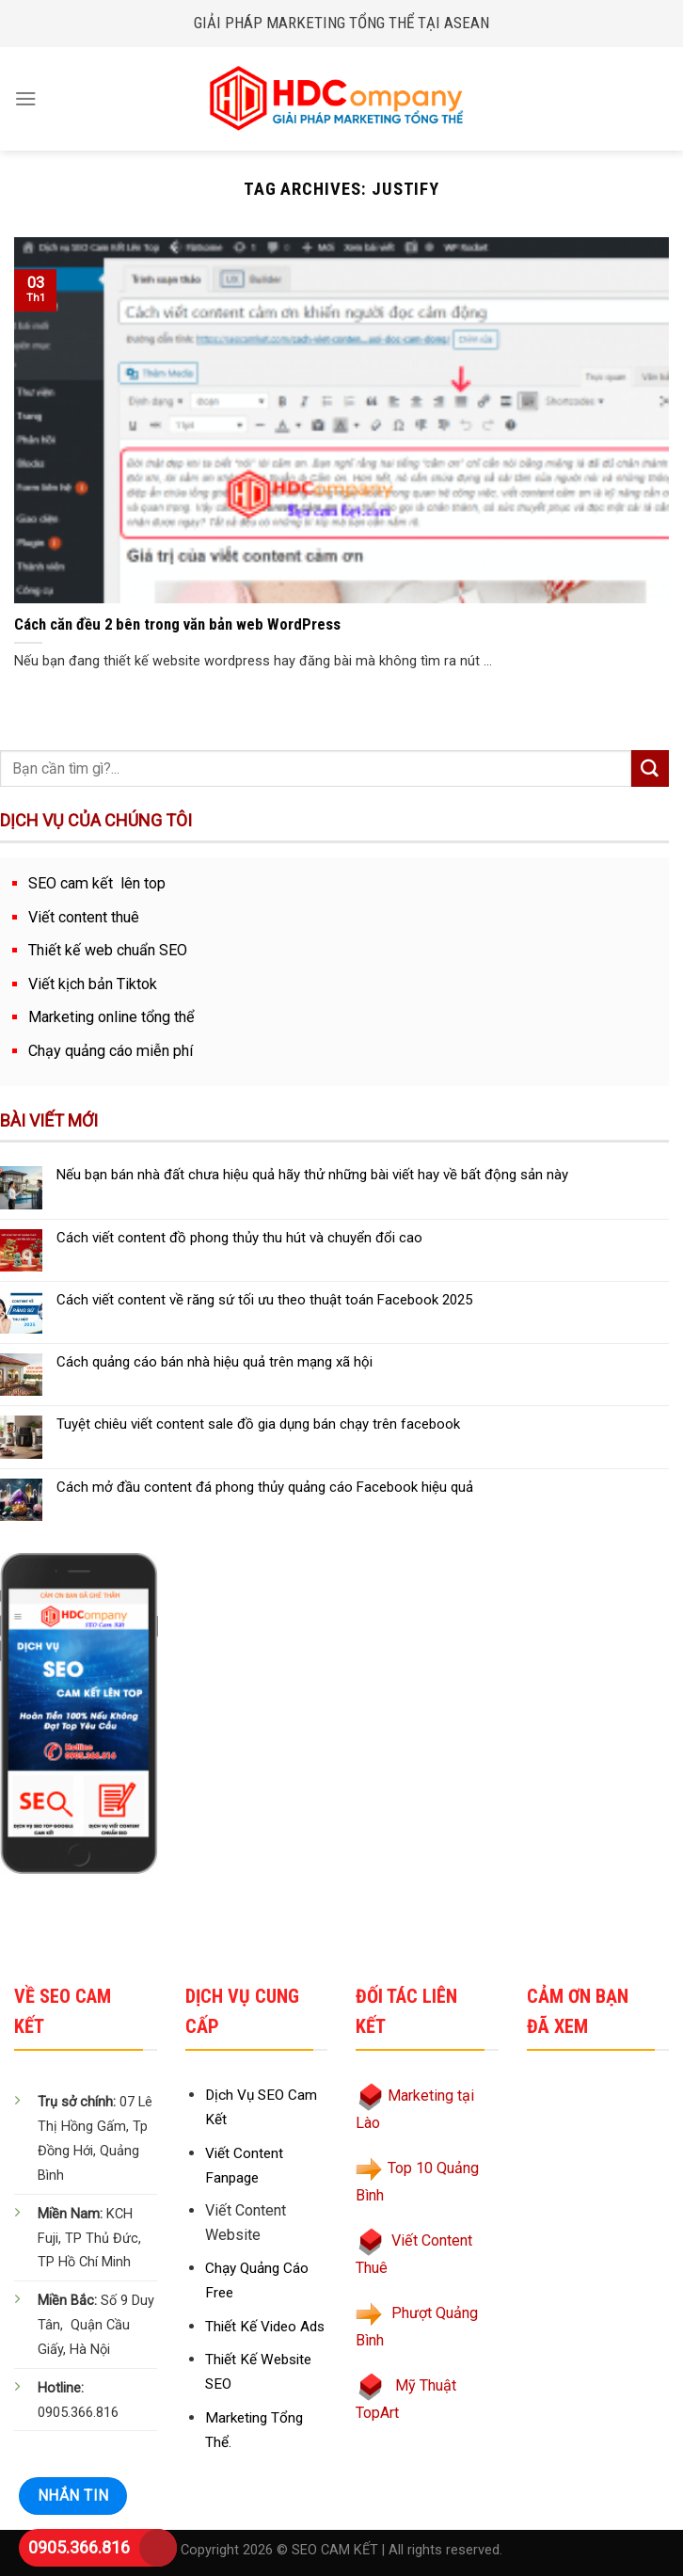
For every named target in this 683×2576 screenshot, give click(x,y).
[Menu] (26, 98)
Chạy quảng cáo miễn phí (110, 1051)
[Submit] (650, 769)
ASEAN (466, 22)
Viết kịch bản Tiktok (92, 984)
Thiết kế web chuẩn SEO (107, 950)
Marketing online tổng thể (111, 1017)
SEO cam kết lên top (97, 883)
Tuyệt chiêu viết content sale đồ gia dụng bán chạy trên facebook (258, 1424)
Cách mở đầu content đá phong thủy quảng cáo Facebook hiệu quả (264, 1487)
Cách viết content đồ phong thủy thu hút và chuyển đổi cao (239, 1237)
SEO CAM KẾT (335, 2550)
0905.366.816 (79, 2547)
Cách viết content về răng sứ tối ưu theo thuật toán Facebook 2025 (264, 1299)
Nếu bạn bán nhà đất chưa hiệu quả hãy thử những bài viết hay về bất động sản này (312, 1174)
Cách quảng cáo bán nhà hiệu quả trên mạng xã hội (214, 1361)
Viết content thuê (83, 917)
